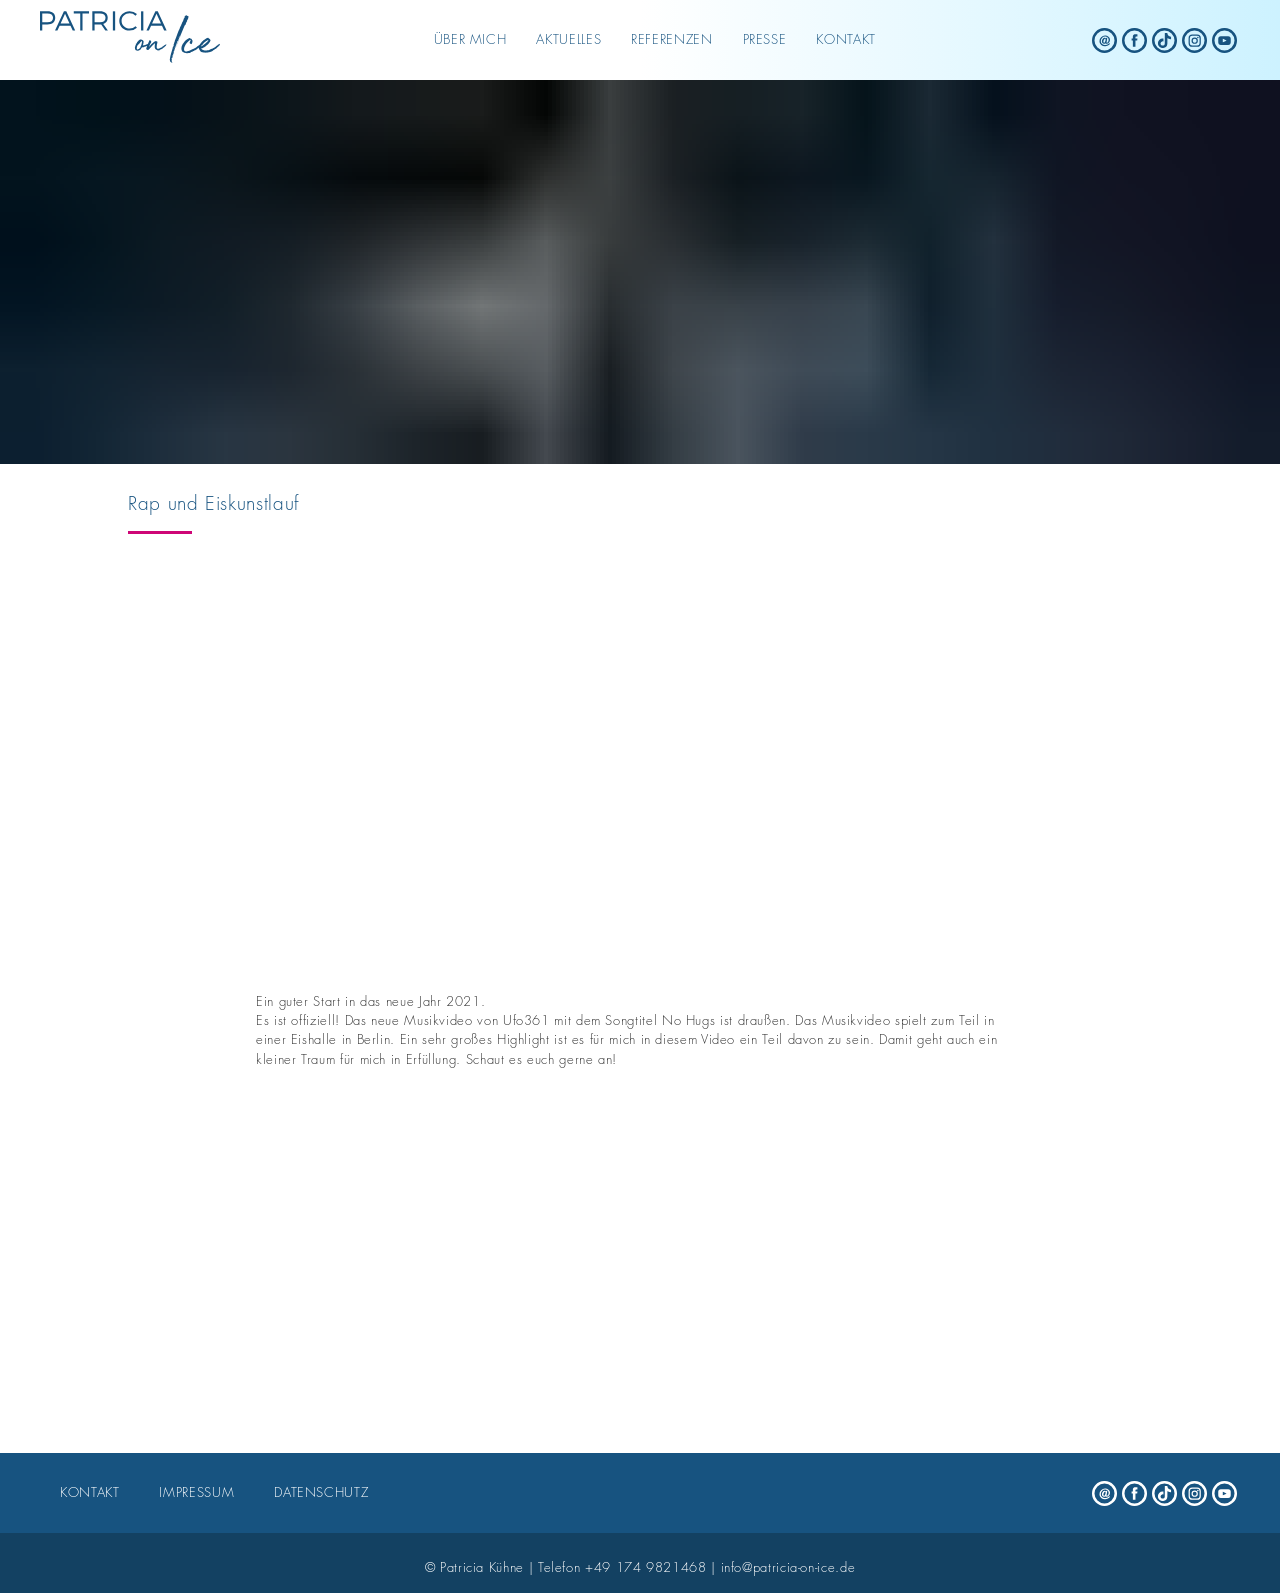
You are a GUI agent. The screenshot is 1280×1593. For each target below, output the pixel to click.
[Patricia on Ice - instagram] (1195, 40)
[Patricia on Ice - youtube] (1225, 40)
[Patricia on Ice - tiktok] (1165, 40)
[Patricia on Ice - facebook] (1135, 40)
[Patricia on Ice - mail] (1105, 40)
